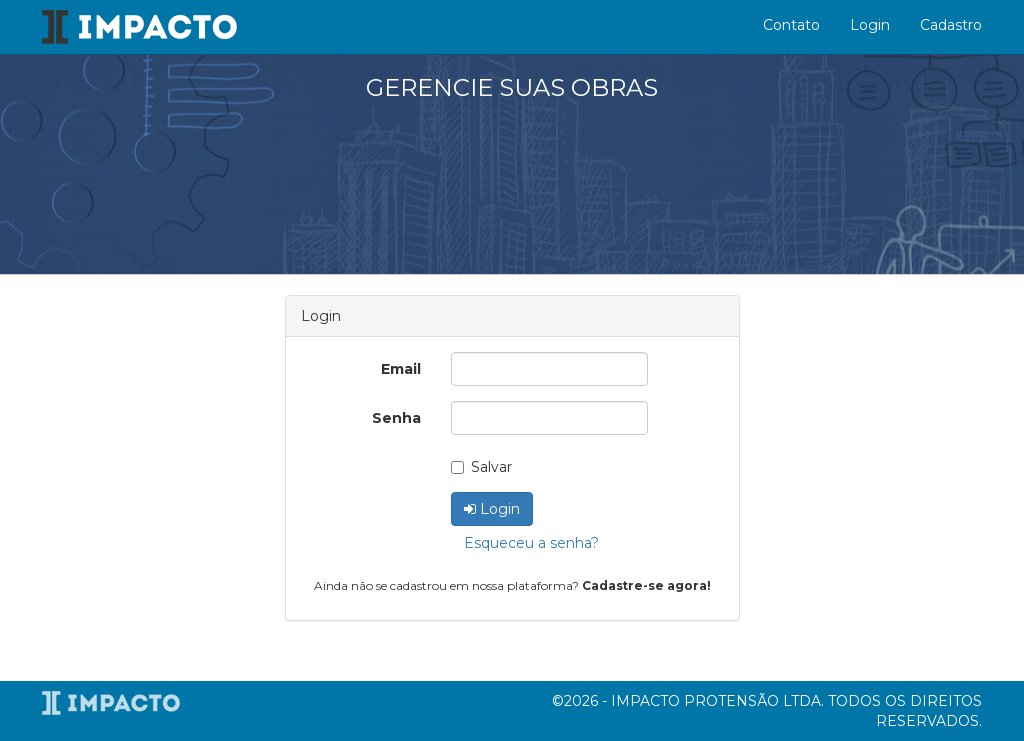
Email (401, 369)
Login (870, 25)
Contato (791, 25)
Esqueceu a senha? (531, 543)
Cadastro (951, 25)
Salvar (481, 467)
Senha (396, 418)
